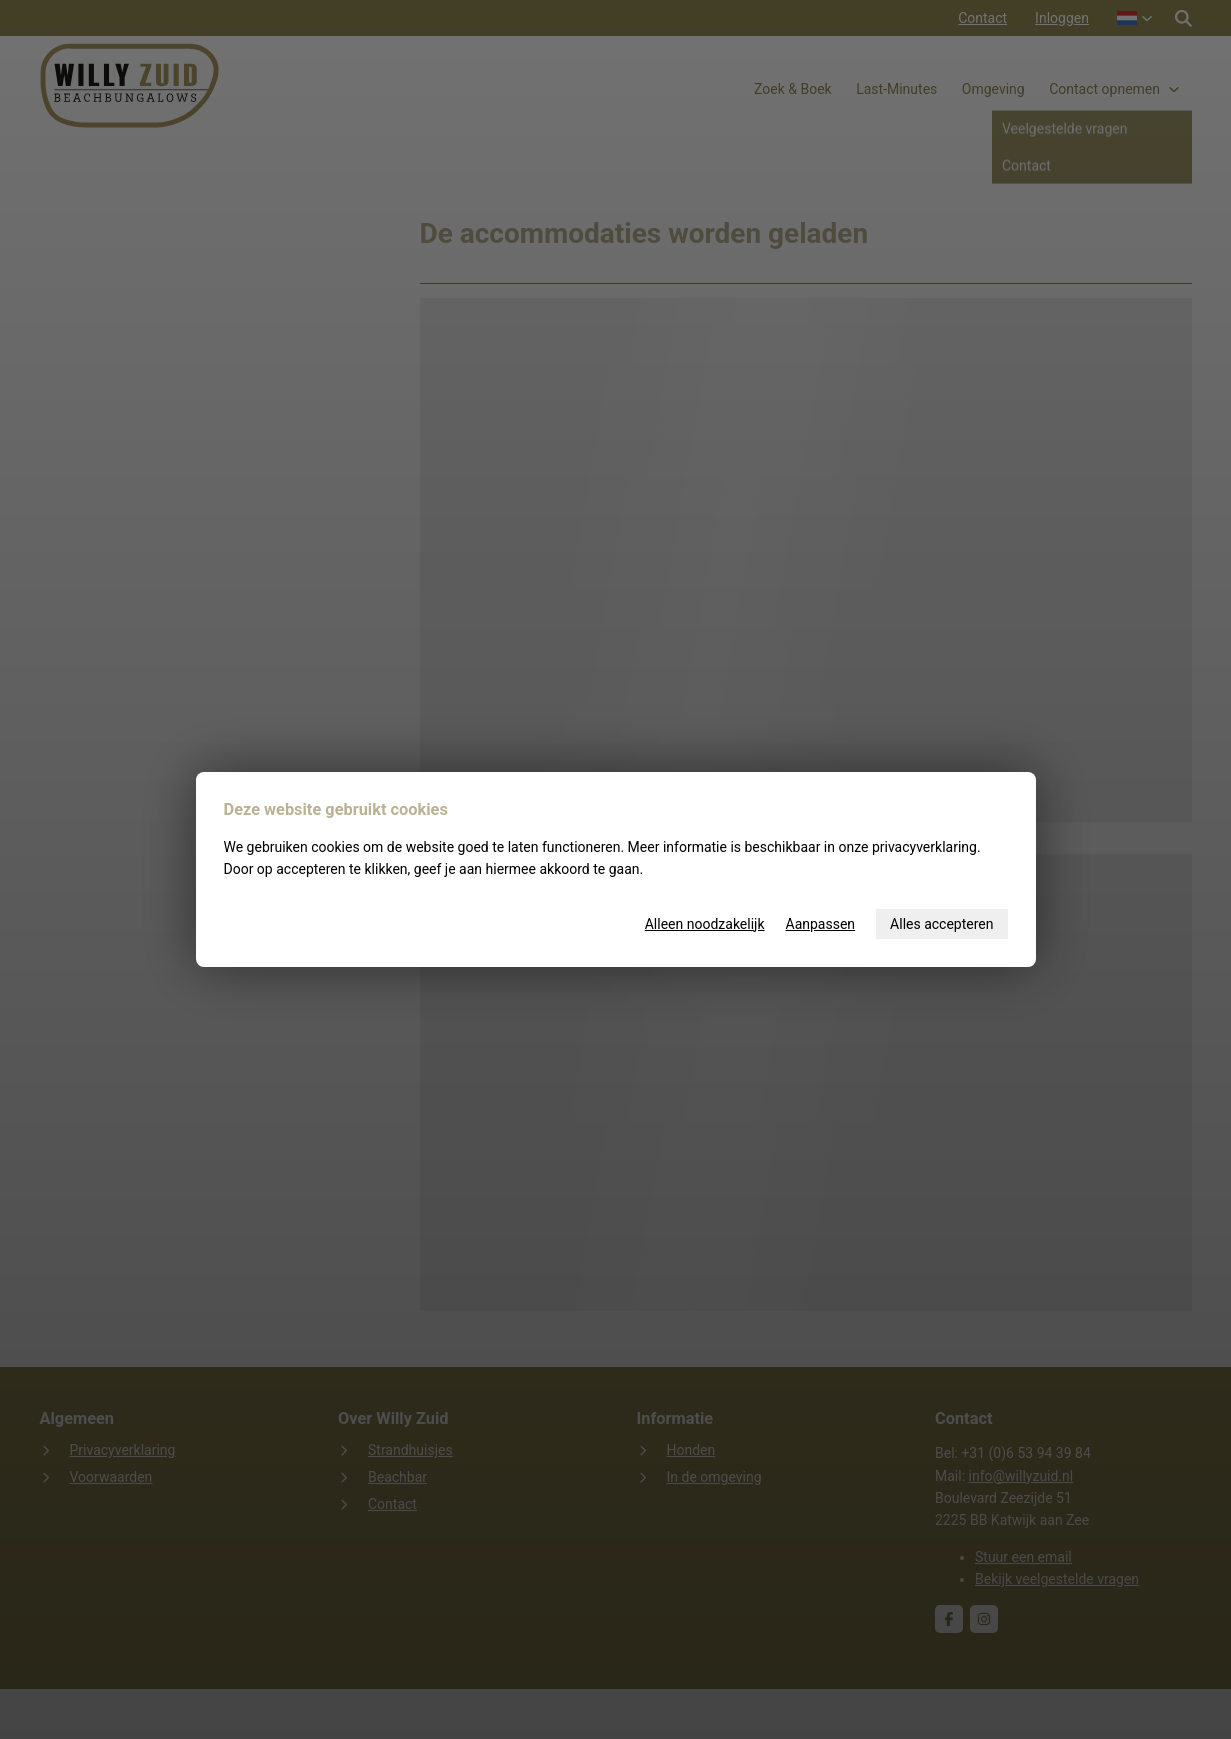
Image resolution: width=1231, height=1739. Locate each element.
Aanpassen (821, 924)
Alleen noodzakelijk (705, 924)
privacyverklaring (924, 847)
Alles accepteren (941, 924)
